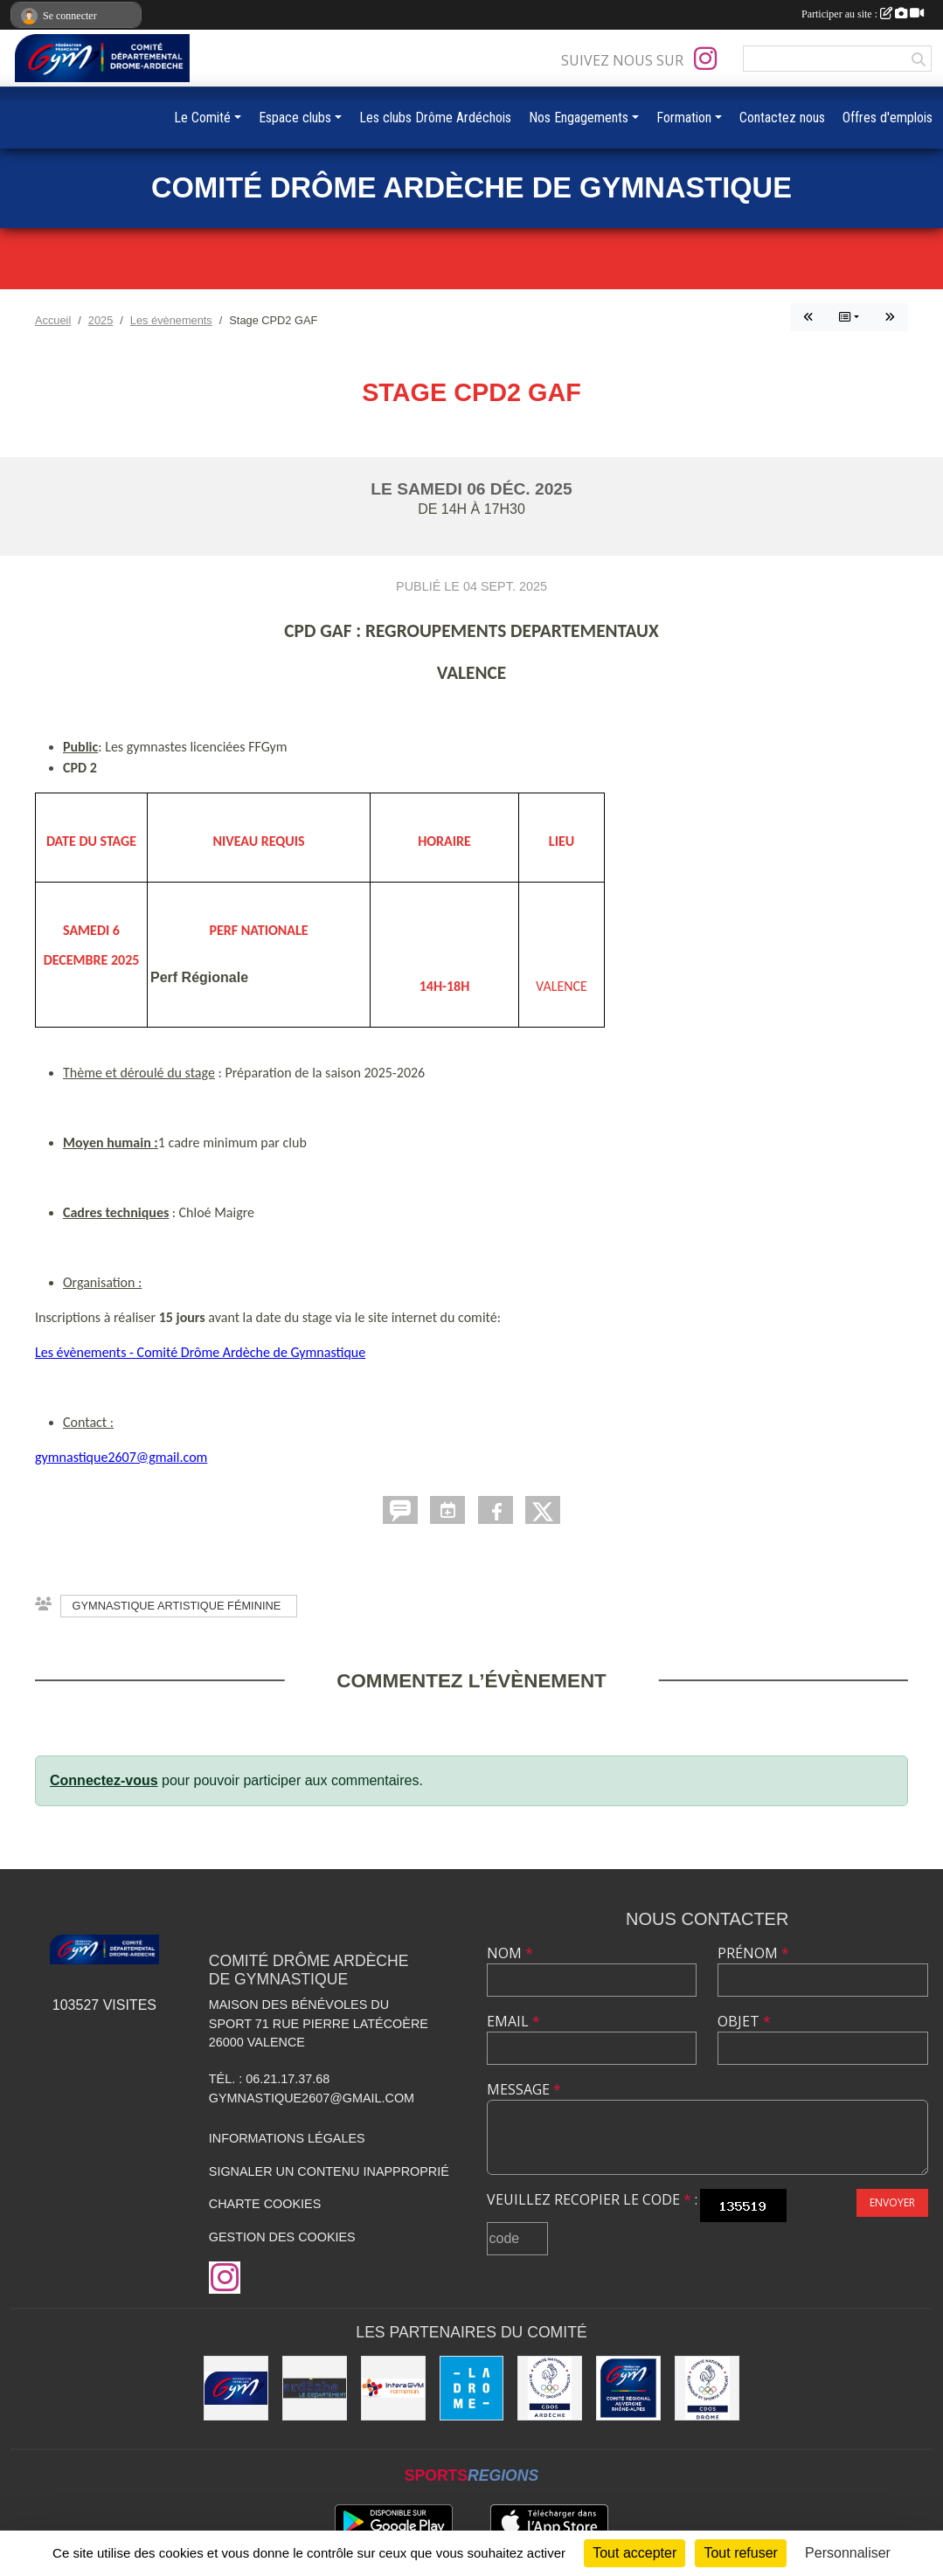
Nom (510, 1953)
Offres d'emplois (887, 117)
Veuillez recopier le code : (592, 2199)
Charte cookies (265, 2204)
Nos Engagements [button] (578, 117)
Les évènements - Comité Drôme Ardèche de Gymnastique (200, 1352)
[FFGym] (236, 2388)
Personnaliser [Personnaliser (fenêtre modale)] (848, 2552)
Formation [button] (683, 117)
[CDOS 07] (549, 2388)
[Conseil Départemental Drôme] (472, 2388)
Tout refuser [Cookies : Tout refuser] (740, 2552)
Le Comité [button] (202, 117)
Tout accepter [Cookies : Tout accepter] (634, 2552)
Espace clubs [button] (295, 117)
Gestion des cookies (282, 2237)
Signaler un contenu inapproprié (329, 2171)
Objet (744, 2021)
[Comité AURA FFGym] (628, 2388)
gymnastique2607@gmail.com (121, 1457)
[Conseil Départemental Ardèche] (314, 2388)
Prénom (753, 1953)
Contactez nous (782, 117)
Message (524, 2089)
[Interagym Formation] (393, 2388)
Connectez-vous (104, 1780)
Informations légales (287, 2138)
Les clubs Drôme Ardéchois (435, 117)
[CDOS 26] (707, 2388)
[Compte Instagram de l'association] (705, 58)
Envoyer (892, 2202)
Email (513, 2021)
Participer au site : (862, 14)
